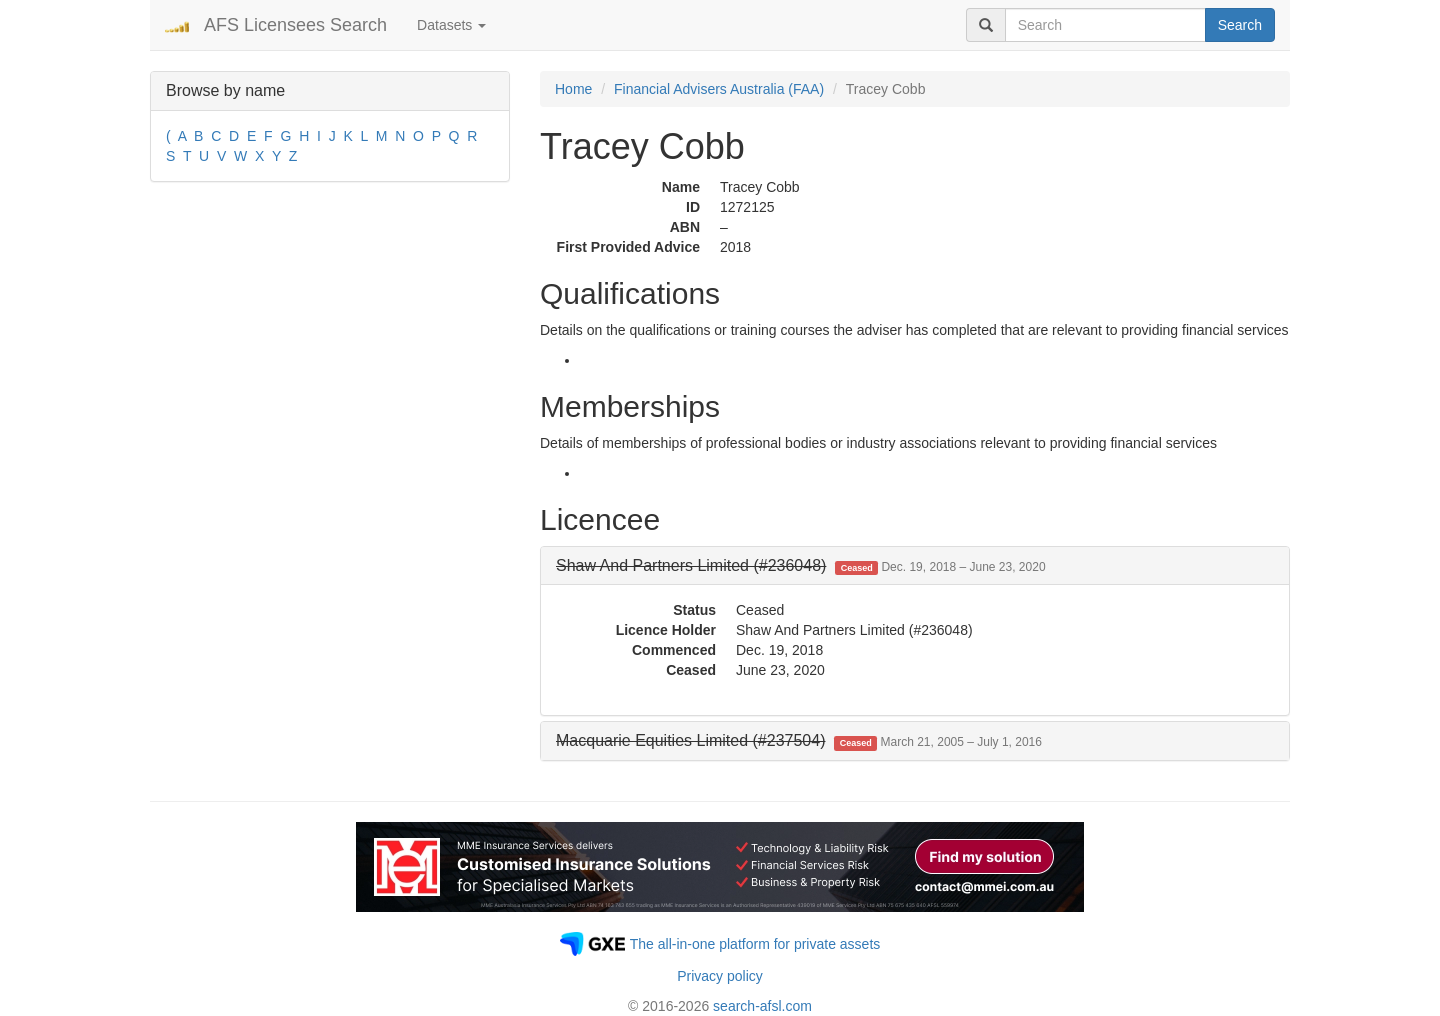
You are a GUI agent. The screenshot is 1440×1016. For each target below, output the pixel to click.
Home (573, 89)
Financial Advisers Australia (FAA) (719, 89)
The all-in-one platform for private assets (755, 944)
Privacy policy (720, 976)
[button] (801, 565)
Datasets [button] (451, 25)
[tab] (915, 566)
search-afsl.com (762, 1006)
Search (1240, 25)
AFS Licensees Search (295, 25)
